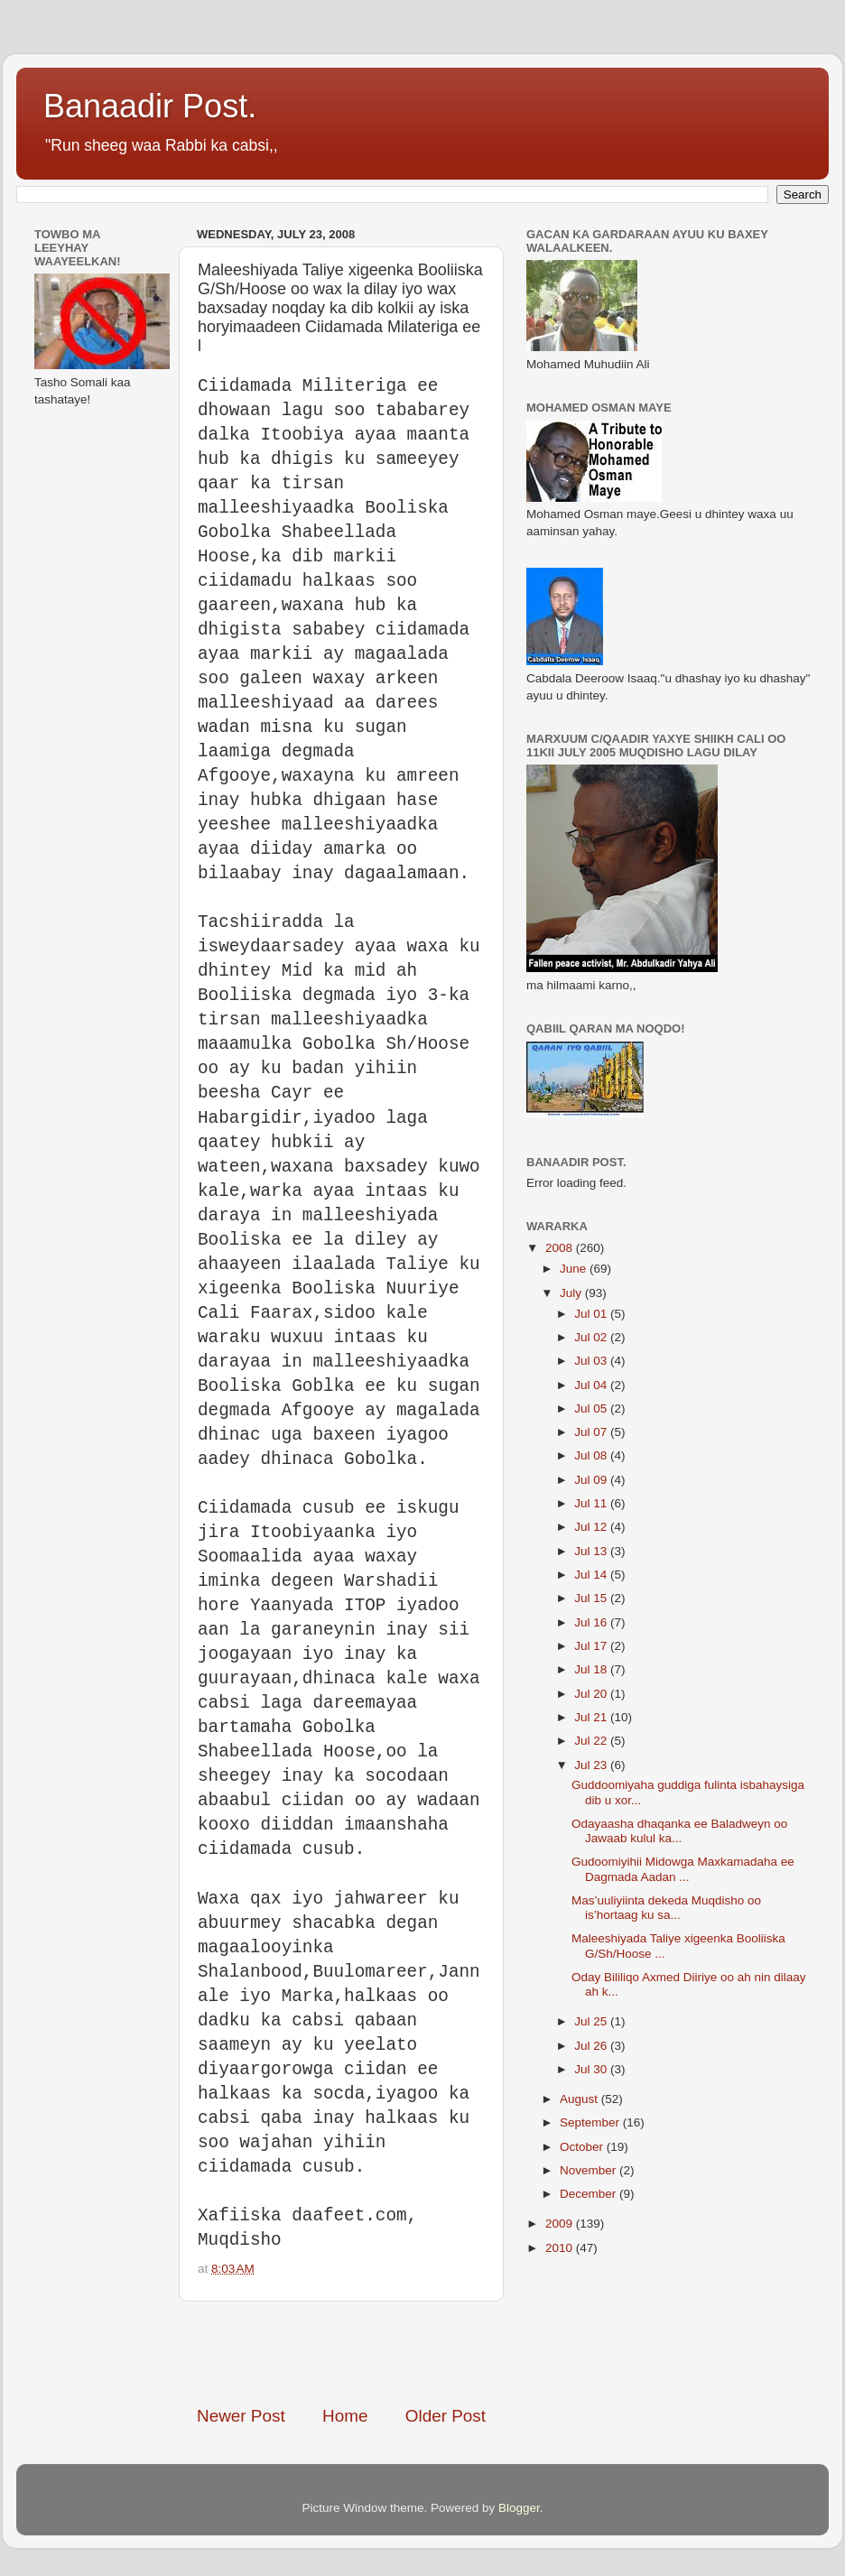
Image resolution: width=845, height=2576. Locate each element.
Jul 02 (592, 1337)
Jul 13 (592, 1551)
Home (344, 2415)
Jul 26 (592, 2045)
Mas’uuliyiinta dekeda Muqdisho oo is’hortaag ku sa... (666, 1908)
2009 (560, 2223)
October (583, 2147)
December (589, 2194)
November (589, 2170)
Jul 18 (592, 1669)
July (572, 1293)
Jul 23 (592, 1765)
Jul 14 (592, 1574)
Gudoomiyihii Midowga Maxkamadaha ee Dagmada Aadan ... (682, 1869)
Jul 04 (592, 1385)
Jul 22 (592, 1740)
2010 (560, 2248)
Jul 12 (592, 1527)
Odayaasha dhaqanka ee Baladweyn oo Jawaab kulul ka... (679, 1831)
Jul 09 (592, 1480)
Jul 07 (592, 1432)
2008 (560, 1248)
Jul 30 (592, 2069)
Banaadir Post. (149, 106)
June (575, 1268)
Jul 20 (592, 1693)
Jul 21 (592, 1717)
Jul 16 (592, 1622)
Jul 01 (592, 1313)
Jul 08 (592, 1455)
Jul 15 (592, 1598)
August (580, 2099)
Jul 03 (592, 1360)
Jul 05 (592, 1408)
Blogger (519, 2508)
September (591, 2122)
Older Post (445, 2415)
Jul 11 (592, 1503)
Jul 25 (592, 2021)
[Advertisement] (408, 2353)
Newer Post (241, 2415)
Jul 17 (592, 1646)
